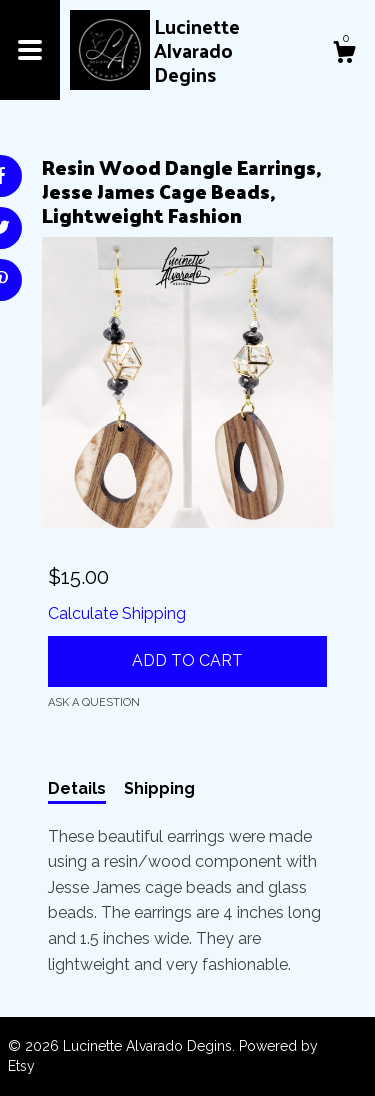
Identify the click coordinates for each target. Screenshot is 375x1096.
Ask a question (94, 702)
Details (77, 788)
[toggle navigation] (30, 50)
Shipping (159, 788)
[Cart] (344, 55)
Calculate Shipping (117, 613)
